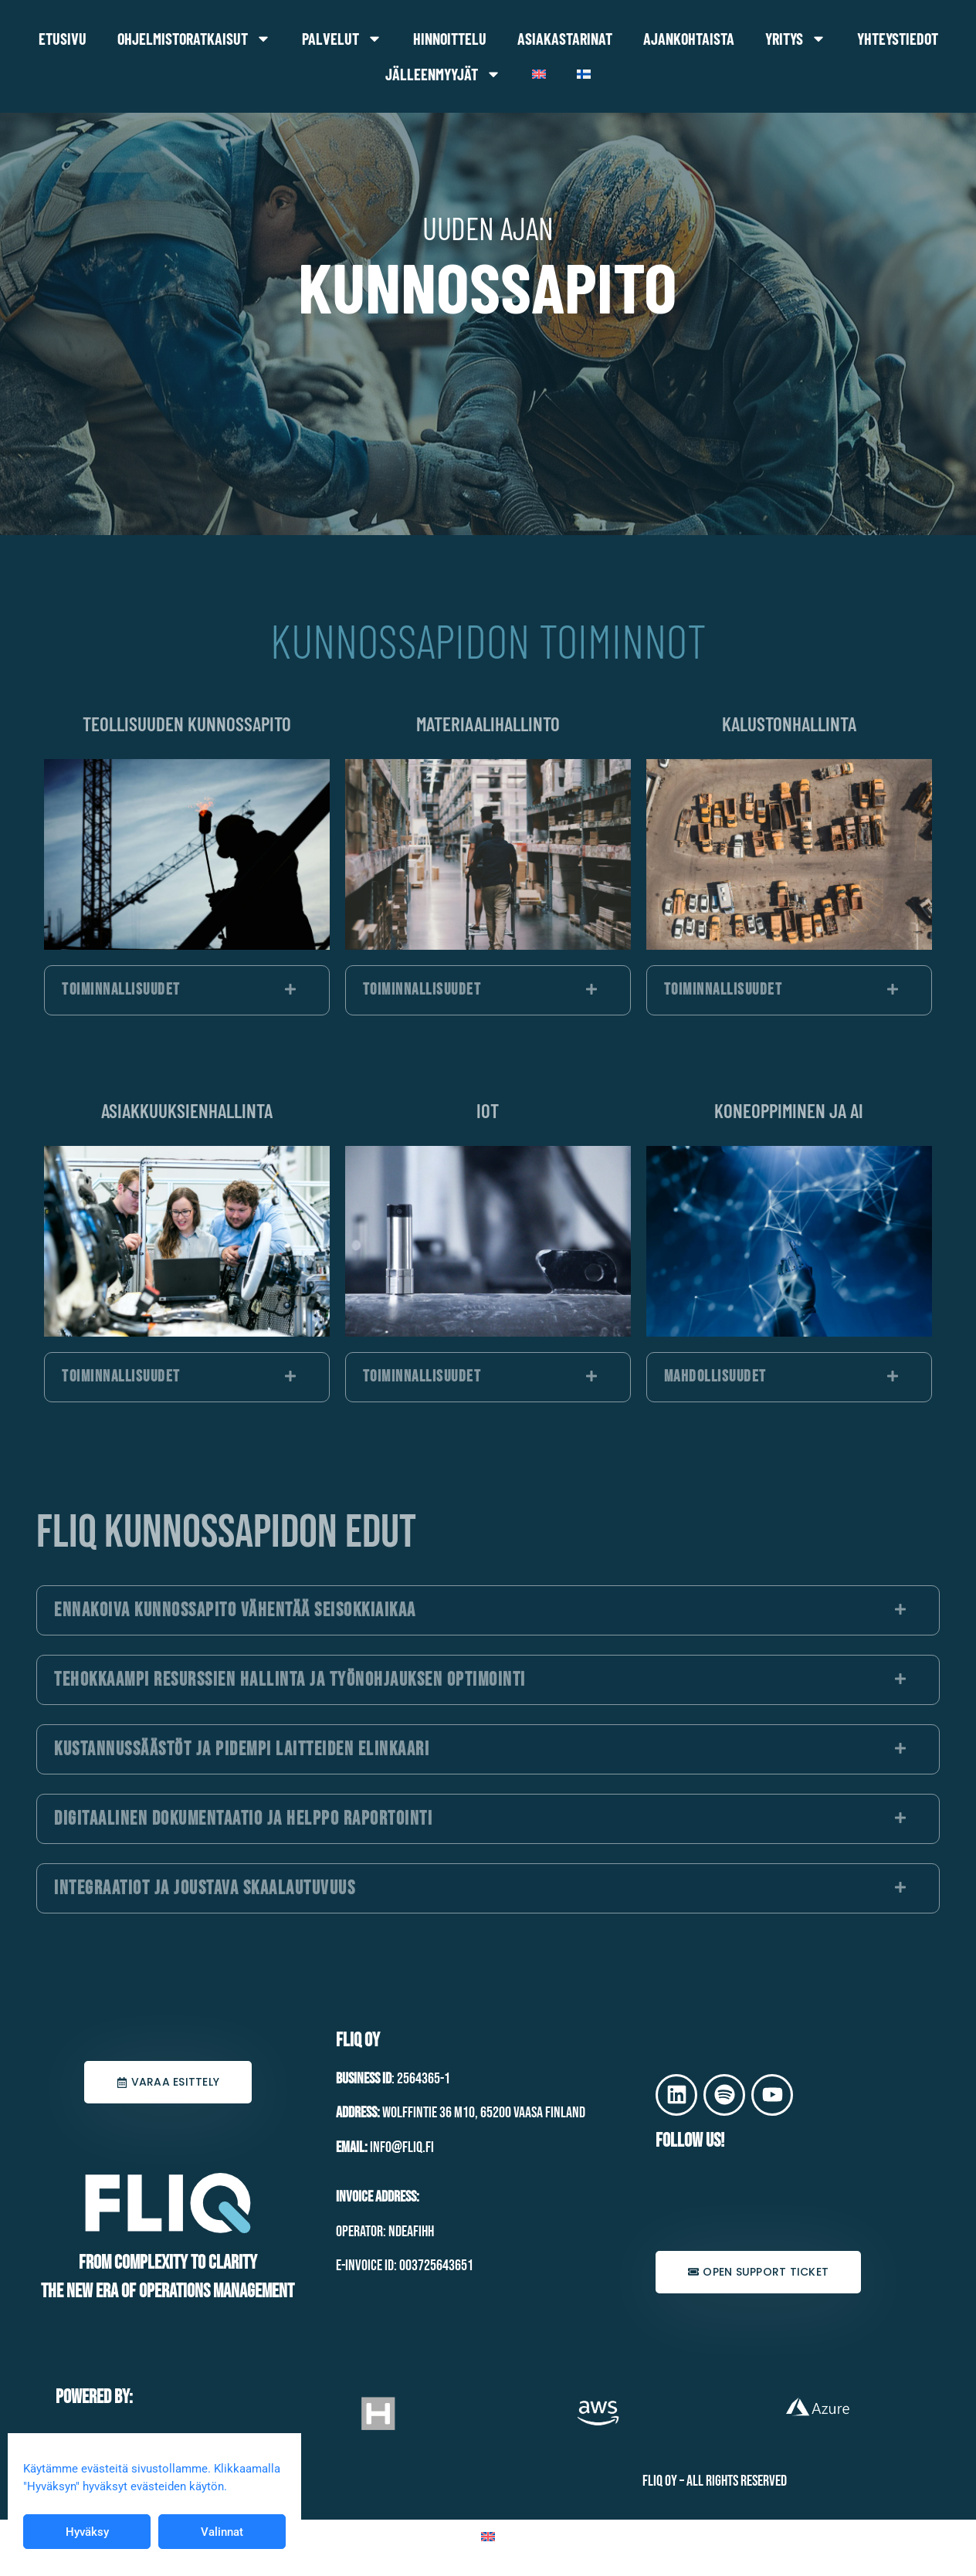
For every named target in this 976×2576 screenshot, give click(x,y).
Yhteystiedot (897, 38)
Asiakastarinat (564, 38)
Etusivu (62, 38)
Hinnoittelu (449, 38)
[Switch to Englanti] (539, 74)
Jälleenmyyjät (443, 74)
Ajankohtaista (688, 38)
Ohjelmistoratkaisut (194, 38)
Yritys (795, 38)
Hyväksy (87, 2532)
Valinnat (222, 2532)
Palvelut (342, 38)
